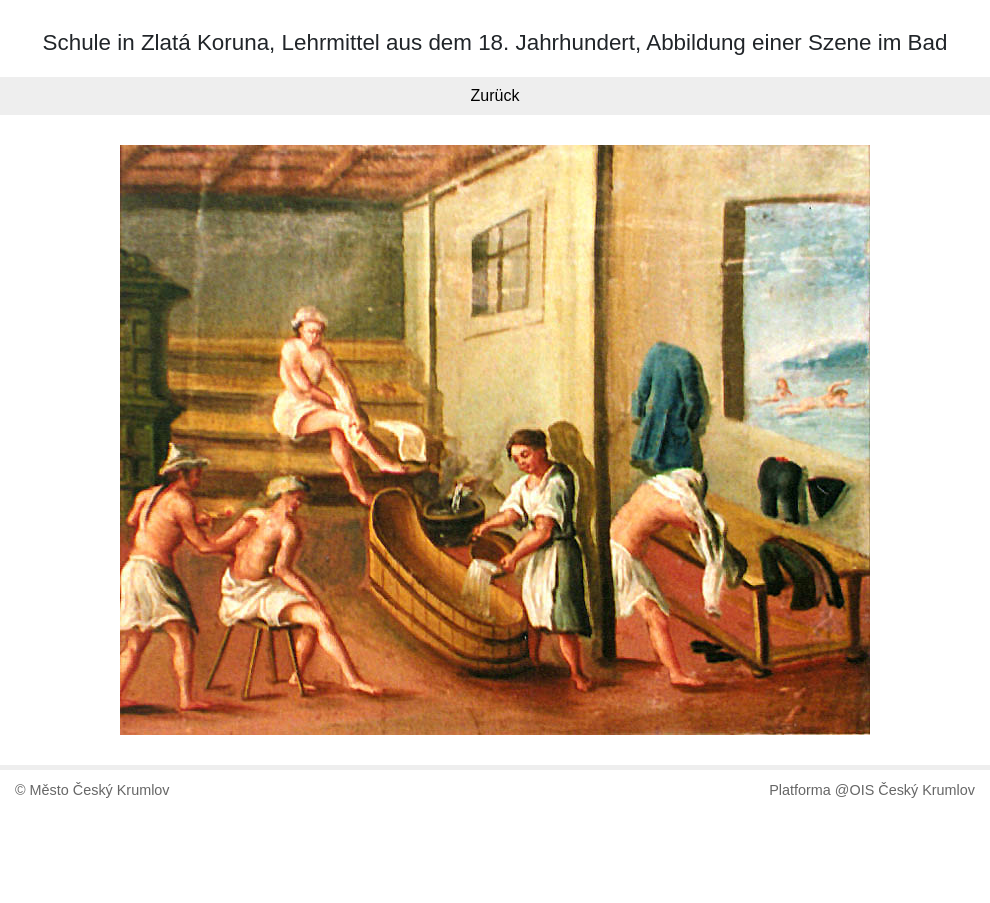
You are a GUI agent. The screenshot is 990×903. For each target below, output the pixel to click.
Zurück (495, 95)
